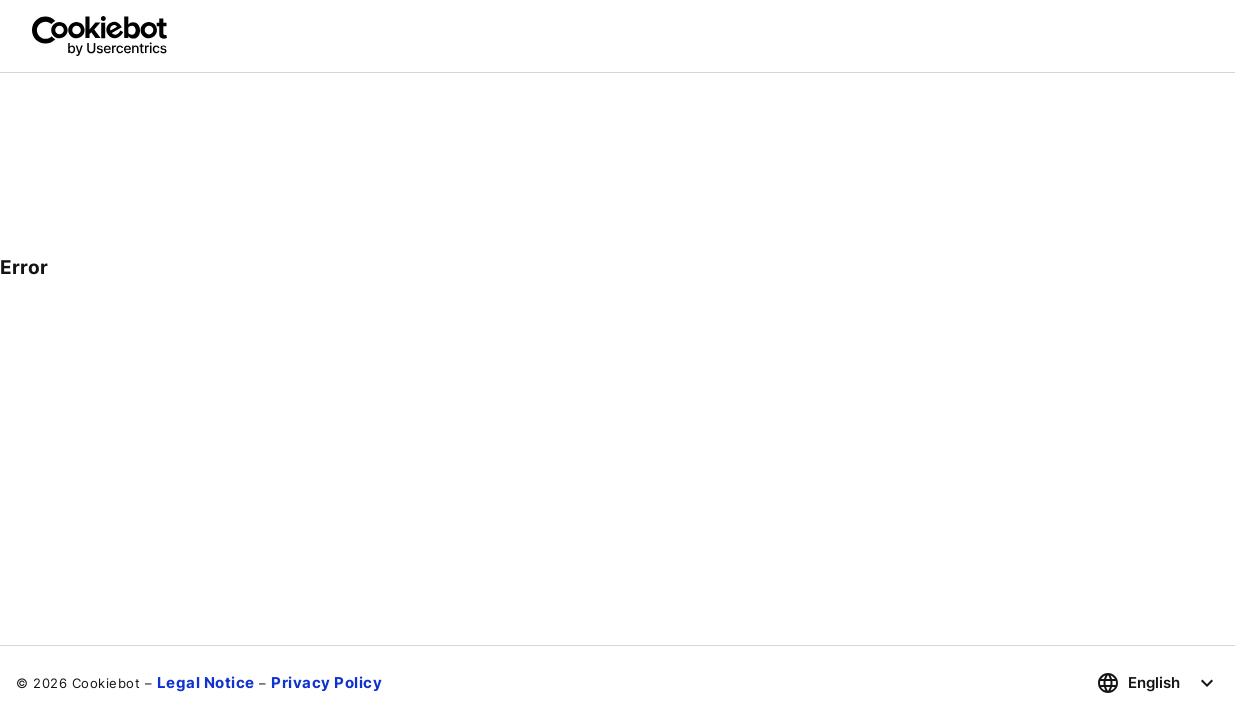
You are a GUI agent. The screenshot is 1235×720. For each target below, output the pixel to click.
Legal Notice (206, 682)
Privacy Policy (326, 682)
